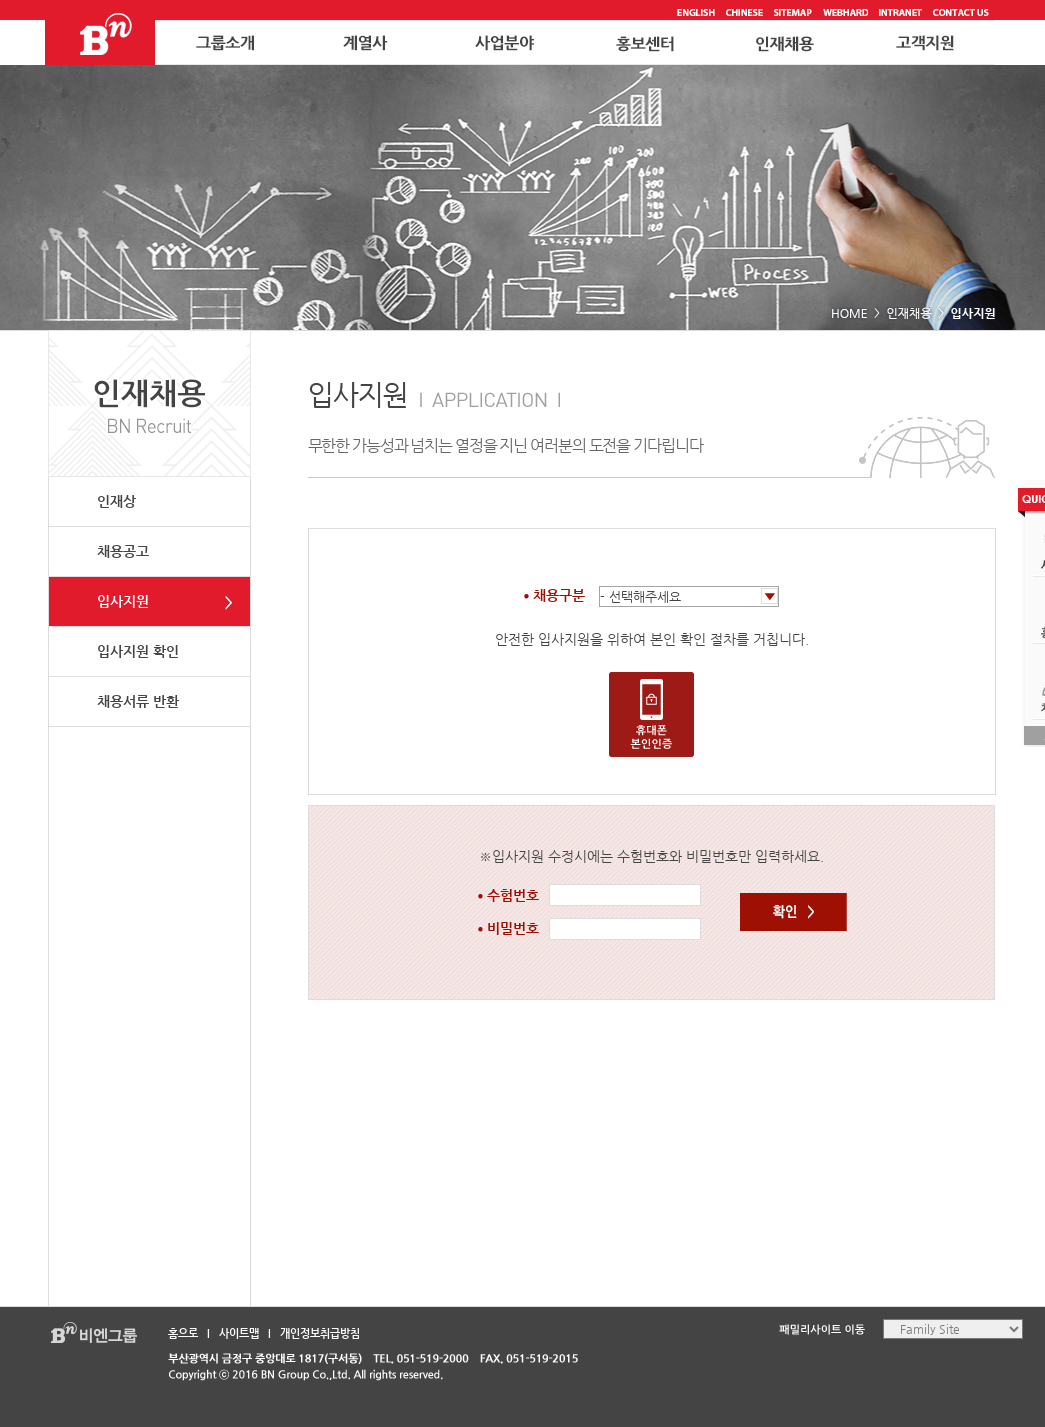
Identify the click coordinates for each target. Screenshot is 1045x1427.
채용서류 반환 (138, 701)
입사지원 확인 (138, 651)
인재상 (116, 501)
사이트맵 (239, 1333)
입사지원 (123, 601)
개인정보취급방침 (320, 1333)
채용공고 (123, 551)
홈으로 (183, 1333)
